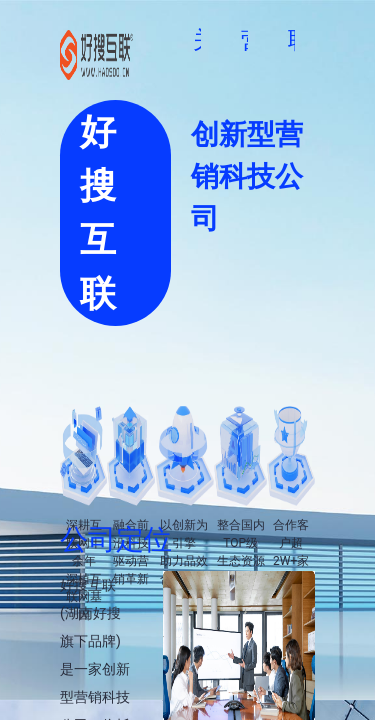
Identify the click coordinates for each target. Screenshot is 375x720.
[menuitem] (153, 41)
